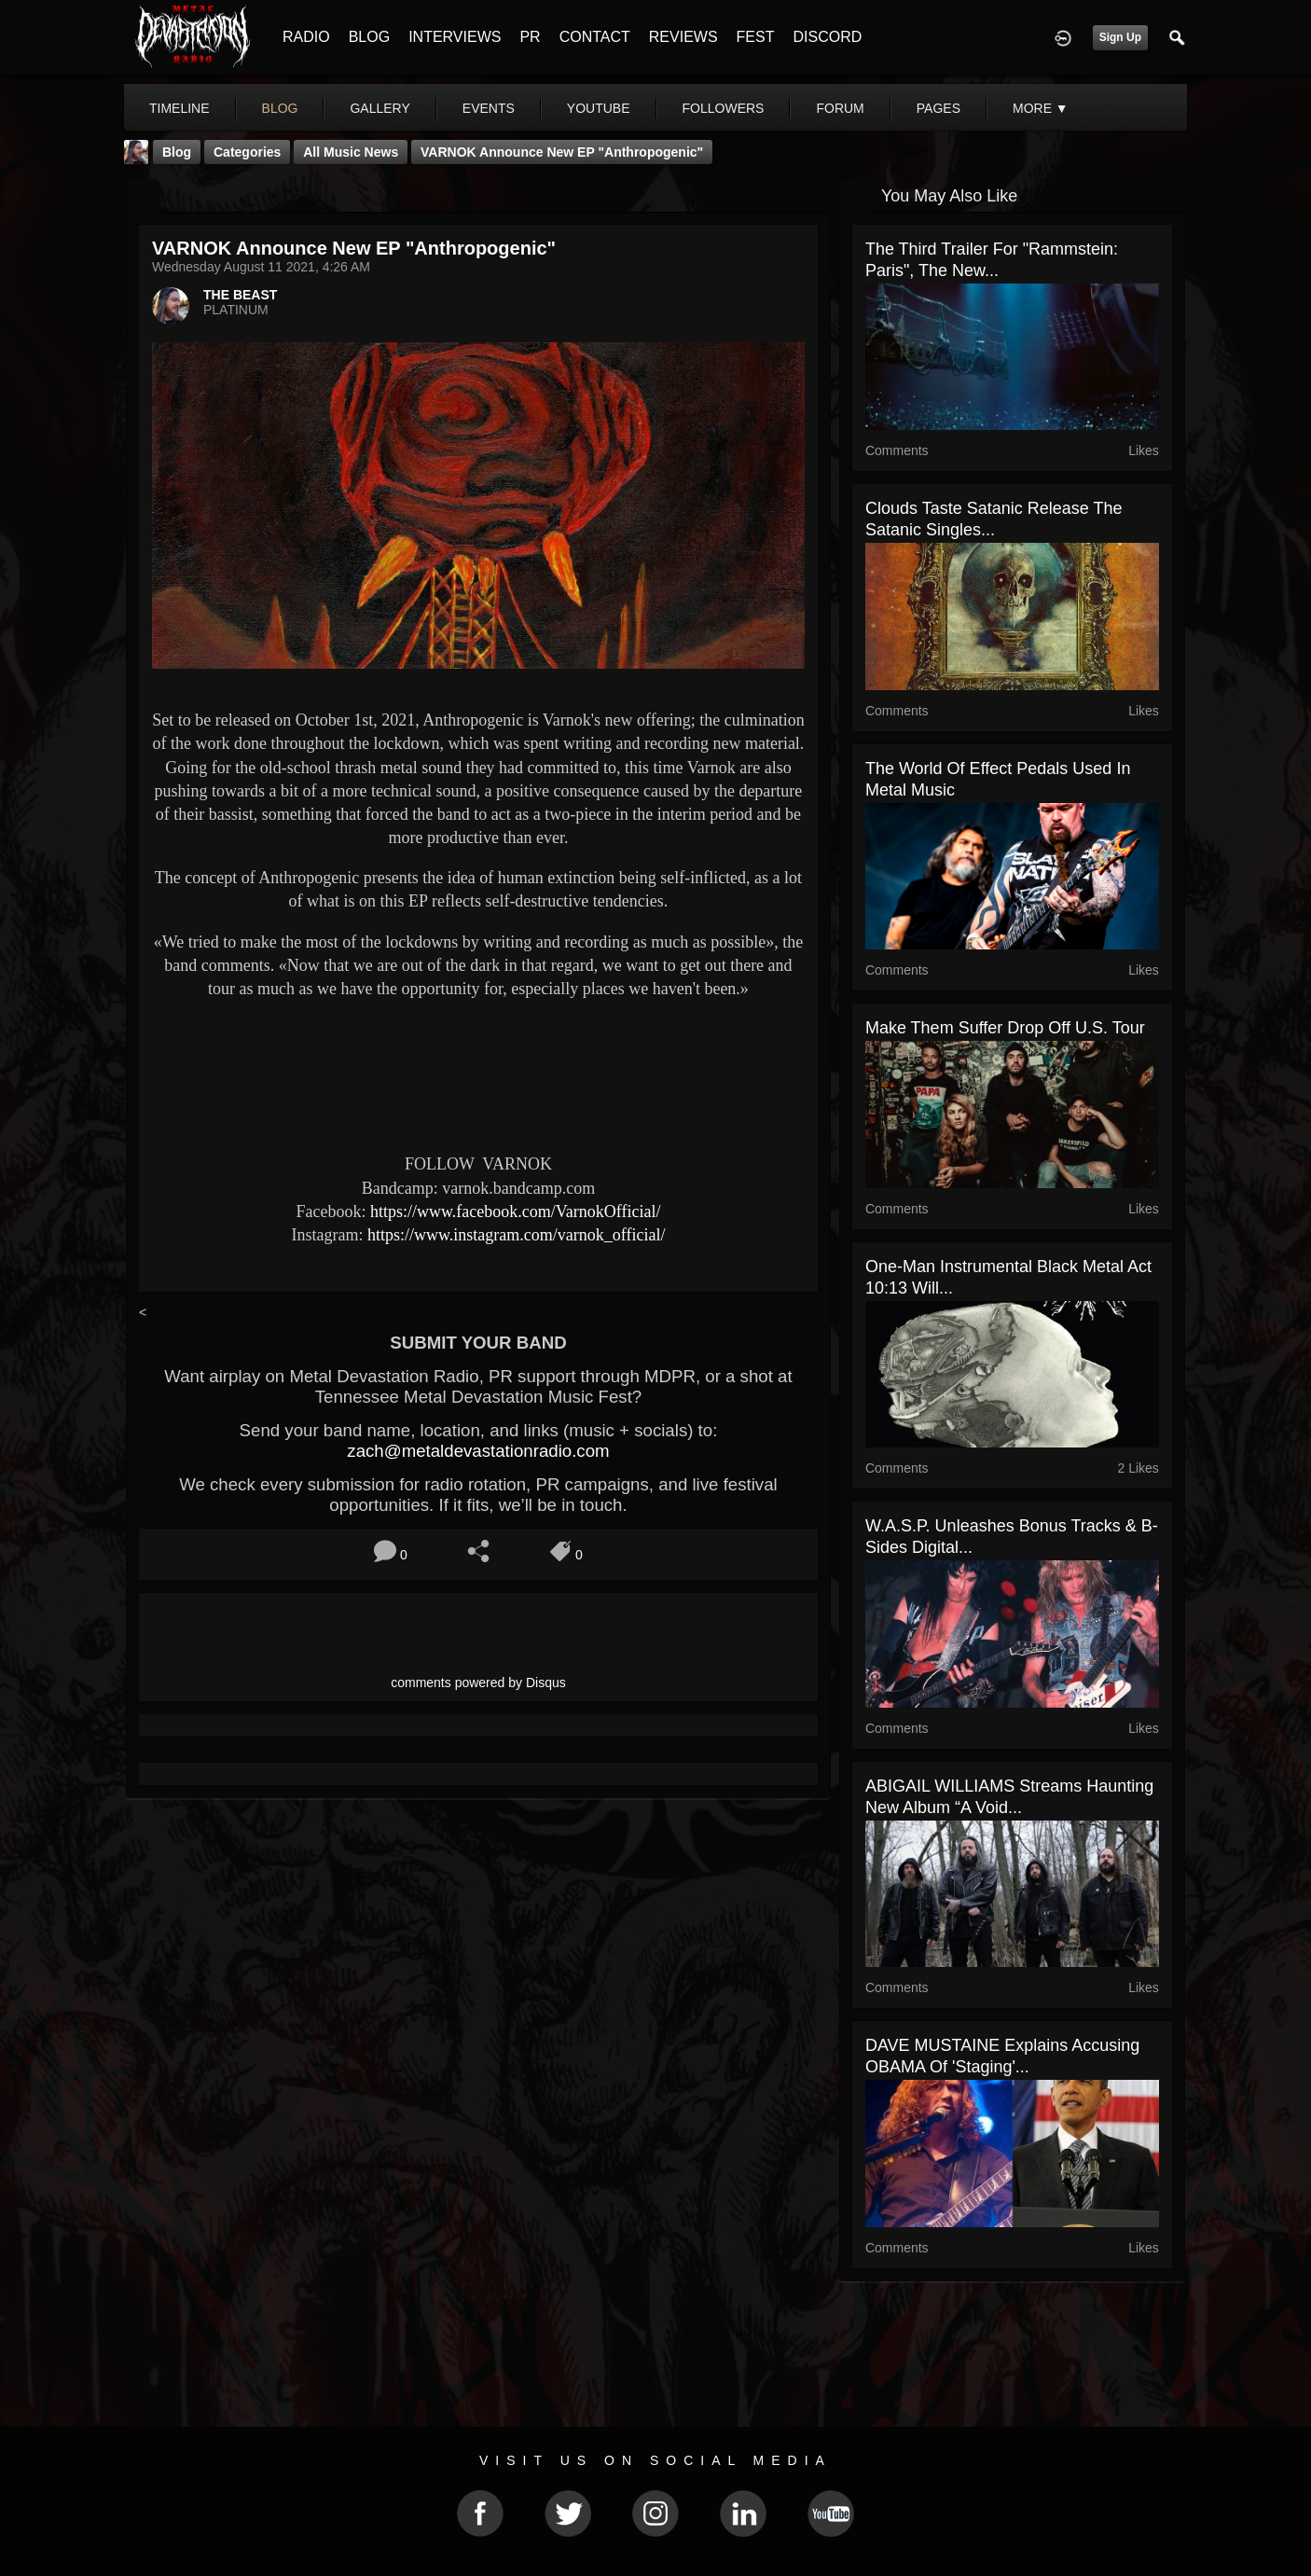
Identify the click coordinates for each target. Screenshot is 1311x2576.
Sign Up (1120, 37)
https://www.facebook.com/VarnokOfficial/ (515, 1211)
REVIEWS (683, 37)
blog (280, 108)
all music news (350, 152)
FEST (756, 37)
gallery (379, 108)
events (488, 108)
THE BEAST (240, 294)
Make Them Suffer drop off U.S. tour (1005, 1027)
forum (839, 108)
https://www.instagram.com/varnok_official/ (516, 1235)
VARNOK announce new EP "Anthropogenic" (562, 152)
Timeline (179, 108)
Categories (247, 152)
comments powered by (478, 1682)
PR (529, 37)
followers (724, 108)
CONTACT (594, 37)
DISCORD (827, 37)
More (1041, 108)
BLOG (369, 37)
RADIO (306, 37)
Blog (176, 152)
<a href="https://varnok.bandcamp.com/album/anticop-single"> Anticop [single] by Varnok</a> (478, 1073)
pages (938, 108)
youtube (598, 108)
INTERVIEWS (454, 37)
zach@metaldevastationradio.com (478, 1451)
